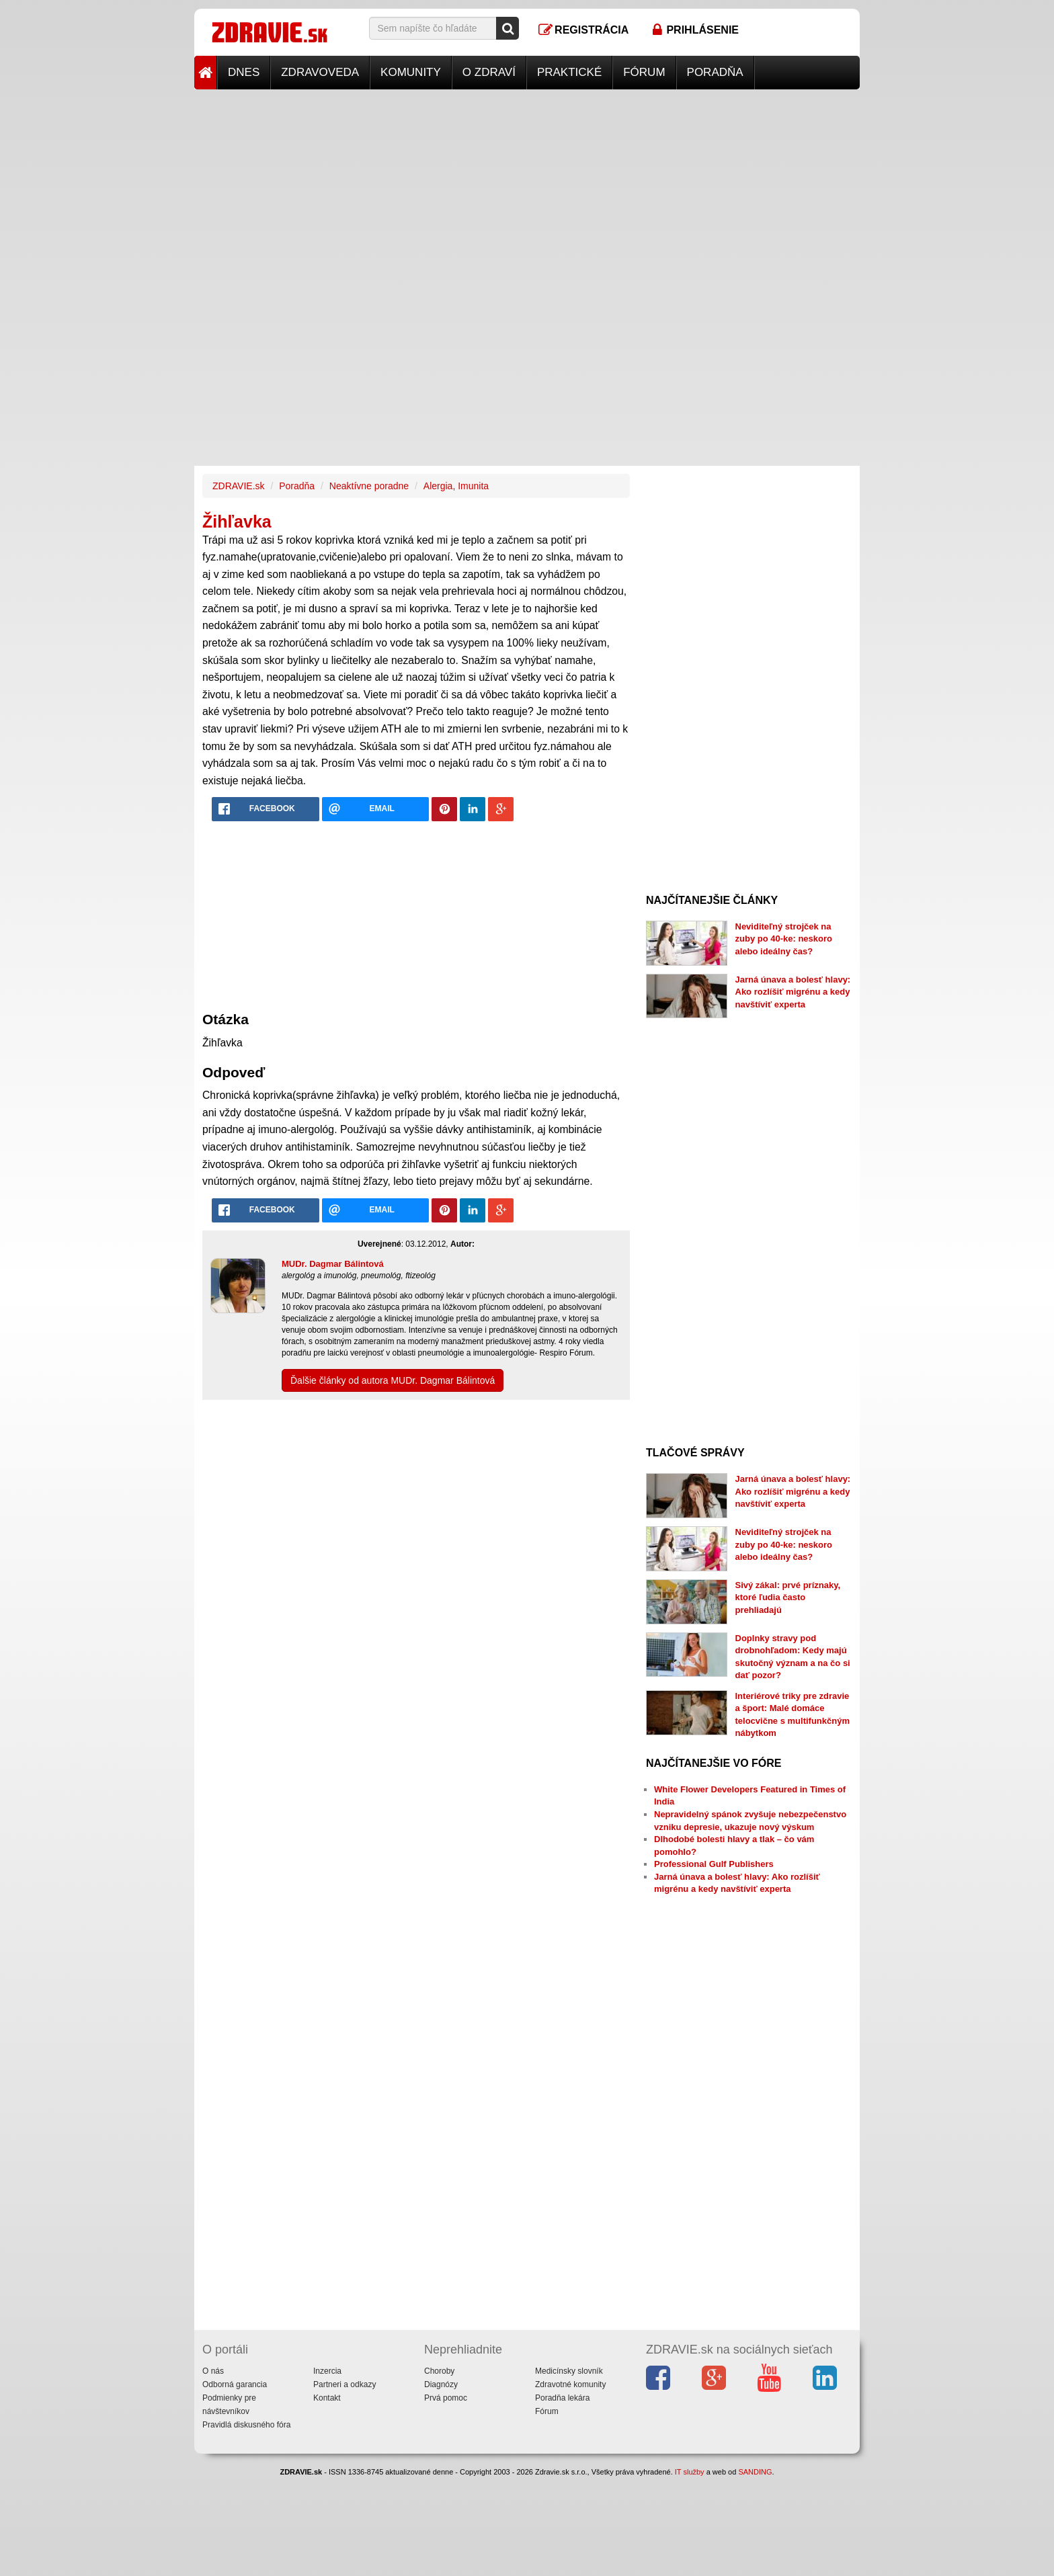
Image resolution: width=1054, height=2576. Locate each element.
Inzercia (327, 2371)
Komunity (410, 72)
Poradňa (715, 72)
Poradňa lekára (562, 2398)
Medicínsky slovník (569, 2371)
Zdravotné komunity (570, 2384)
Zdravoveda (320, 72)
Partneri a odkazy (344, 2384)
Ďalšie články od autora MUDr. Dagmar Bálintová (392, 1380)
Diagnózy (441, 2384)
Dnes (243, 72)
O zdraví (489, 72)
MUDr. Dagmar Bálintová (333, 1264)
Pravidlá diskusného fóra (246, 2424)
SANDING (755, 2472)
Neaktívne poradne (369, 486)
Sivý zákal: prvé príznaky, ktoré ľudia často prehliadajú (788, 1597)
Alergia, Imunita (456, 486)
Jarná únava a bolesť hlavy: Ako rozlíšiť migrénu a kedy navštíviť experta (793, 991)
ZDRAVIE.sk (238, 486)
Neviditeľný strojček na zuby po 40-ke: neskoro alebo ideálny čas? (783, 938)
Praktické (569, 72)
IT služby (689, 2472)
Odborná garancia (234, 2384)
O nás (213, 2371)
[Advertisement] (527, 183)
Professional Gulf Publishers (714, 1864)
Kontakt (327, 2398)
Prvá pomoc (445, 2398)
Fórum (644, 72)
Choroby (439, 2371)
